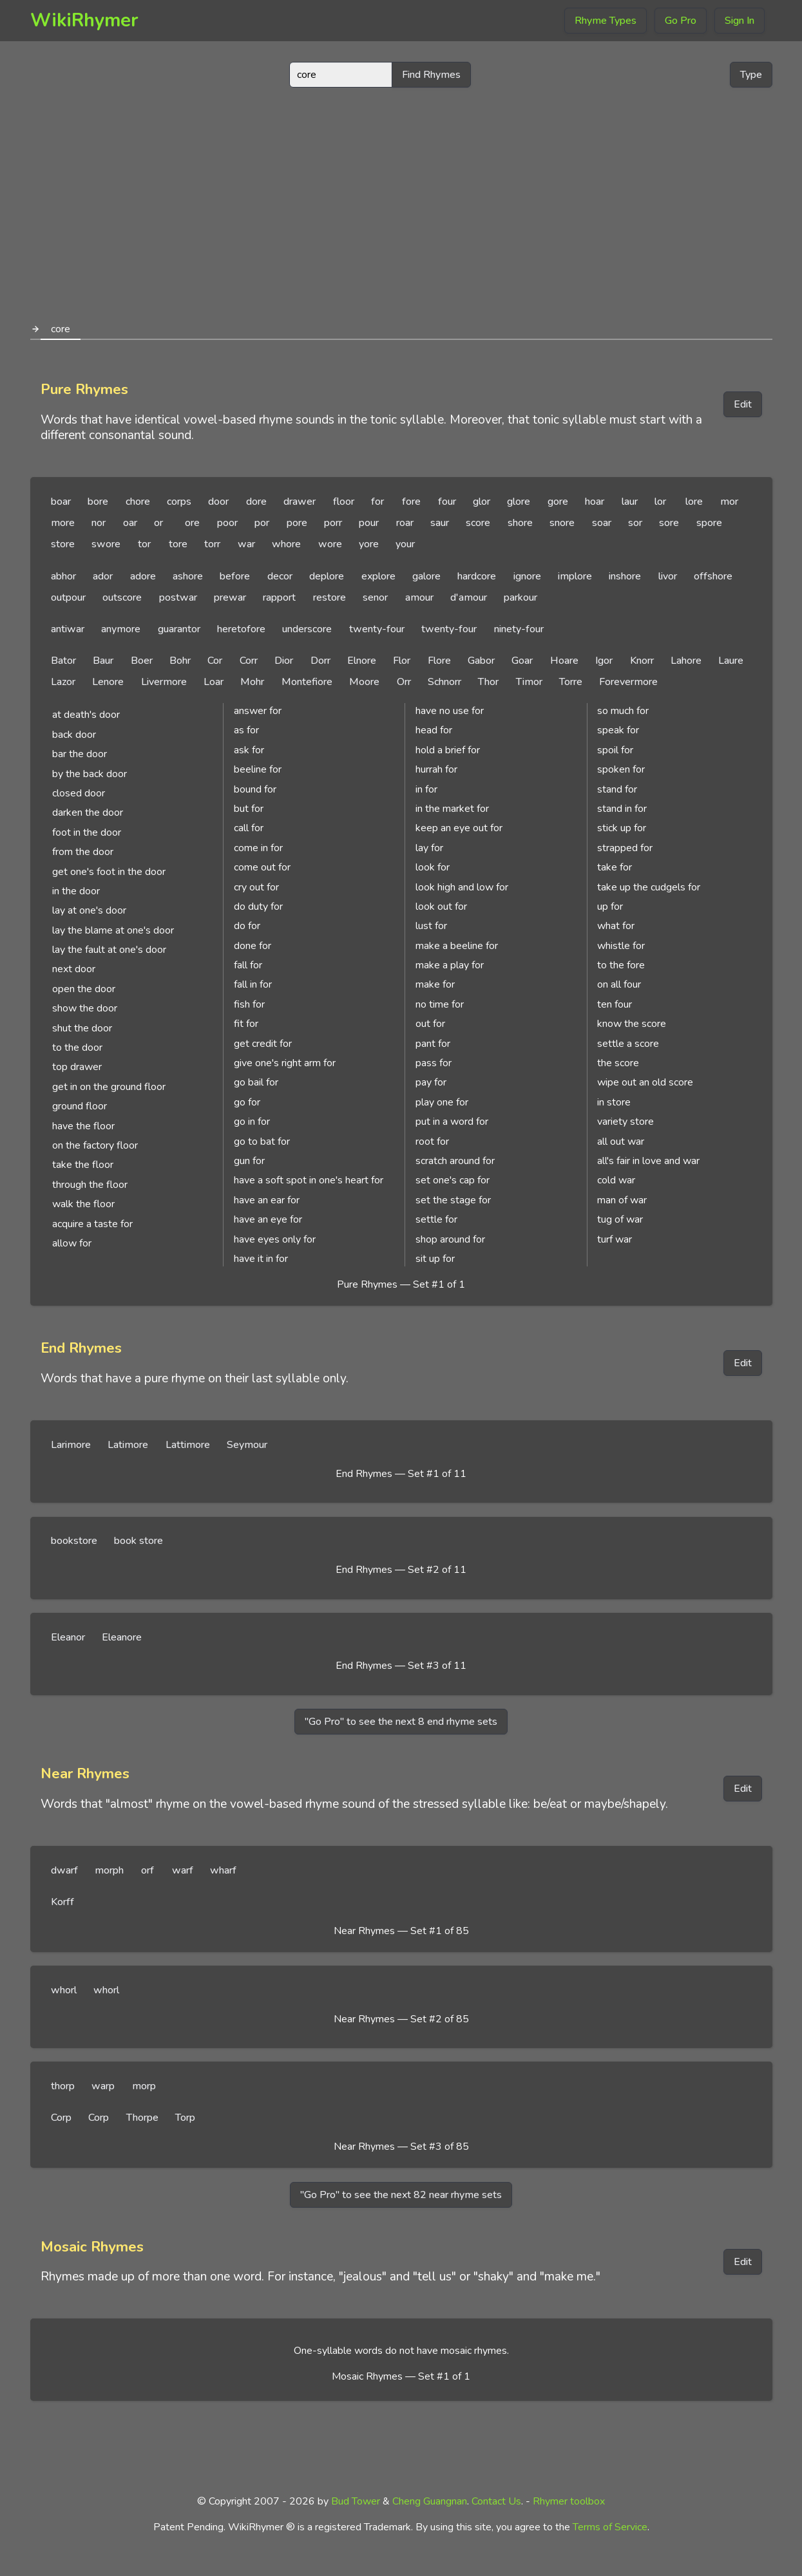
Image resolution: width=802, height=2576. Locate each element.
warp (103, 2086)
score (478, 523)
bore (98, 501)
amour (419, 597)
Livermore (164, 682)
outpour (68, 597)
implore (575, 576)
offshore (713, 576)
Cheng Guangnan (429, 2501)
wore (330, 544)
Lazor (63, 682)
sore (669, 523)
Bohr (180, 660)
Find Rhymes (431, 75)
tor (144, 544)
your (405, 544)
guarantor (179, 629)
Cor (214, 660)
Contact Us (496, 2501)
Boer (142, 660)
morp (144, 2086)
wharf (223, 1870)
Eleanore (122, 1637)
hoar (594, 501)
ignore (527, 576)
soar (601, 523)
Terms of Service (610, 2527)
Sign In (739, 21)
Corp (61, 2118)
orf (147, 1870)
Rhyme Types (605, 21)
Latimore (128, 1445)
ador (103, 576)
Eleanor (68, 1637)
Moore (364, 682)
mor (729, 501)
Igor (604, 660)
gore (558, 501)
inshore (625, 576)
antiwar (67, 629)
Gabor (481, 660)
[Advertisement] (401, 198)
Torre (570, 682)
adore (143, 576)
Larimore (71, 1445)
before (235, 576)
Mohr (252, 682)
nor (98, 523)
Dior (283, 660)
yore (369, 544)
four (447, 501)
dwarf (64, 1870)
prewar (230, 597)
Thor (488, 682)
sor (635, 523)
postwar (178, 597)
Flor (401, 660)
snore (562, 523)
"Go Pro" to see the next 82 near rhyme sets (401, 2195)
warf (182, 1870)
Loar (214, 682)
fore (411, 501)
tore (178, 544)
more (63, 523)
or (158, 523)
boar (61, 501)
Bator (63, 660)
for (377, 501)
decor (279, 576)
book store (138, 1541)
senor (375, 597)
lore (694, 501)
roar (405, 523)
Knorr (642, 660)
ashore (188, 576)
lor (660, 501)
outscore (122, 597)
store (63, 544)
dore (256, 501)
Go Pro (680, 21)
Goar (522, 660)
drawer (299, 501)
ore (192, 523)
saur (439, 523)
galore (426, 576)
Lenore (108, 682)
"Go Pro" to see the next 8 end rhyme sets (401, 1722)
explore (378, 576)
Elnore (361, 660)
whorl (64, 1990)
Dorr (320, 660)
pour (369, 523)
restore (329, 597)
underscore (307, 629)
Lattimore (188, 1445)
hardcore (476, 576)
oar (130, 523)
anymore (120, 629)
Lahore (686, 660)
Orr (404, 682)
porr (333, 523)
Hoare (564, 660)
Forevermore (628, 682)
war (246, 544)
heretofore (241, 629)
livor (667, 576)
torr (212, 544)
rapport (279, 597)
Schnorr (444, 682)
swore (105, 544)
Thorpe (142, 2118)
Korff (62, 1902)
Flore (439, 660)
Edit (743, 404)
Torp (185, 2118)
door (218, 501)
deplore (326, 576)
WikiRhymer (84, 20)
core (60, 329)
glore (518, 501)
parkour (520, 597)
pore (297, 523)
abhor (63, 576)
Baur (103, 660)
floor (343, 501)
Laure (730, 660)
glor (481, 501)
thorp (63, 2086)
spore (709, 523)
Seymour (247, 1445)
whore (286, 544)
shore (520, 523)
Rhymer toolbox (569, 2501)
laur (630, 501)
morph (109, 1870)
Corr (249, 660)
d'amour (468, 597)
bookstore (74, 1541)
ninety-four (519, 629)
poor (227, 523)
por (261, 523)
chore (138, 501)
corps (179, 501)
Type (751, 75)
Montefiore (307, 682)
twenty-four (377, 629)
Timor (529, 682)
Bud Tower (355, 2501)
